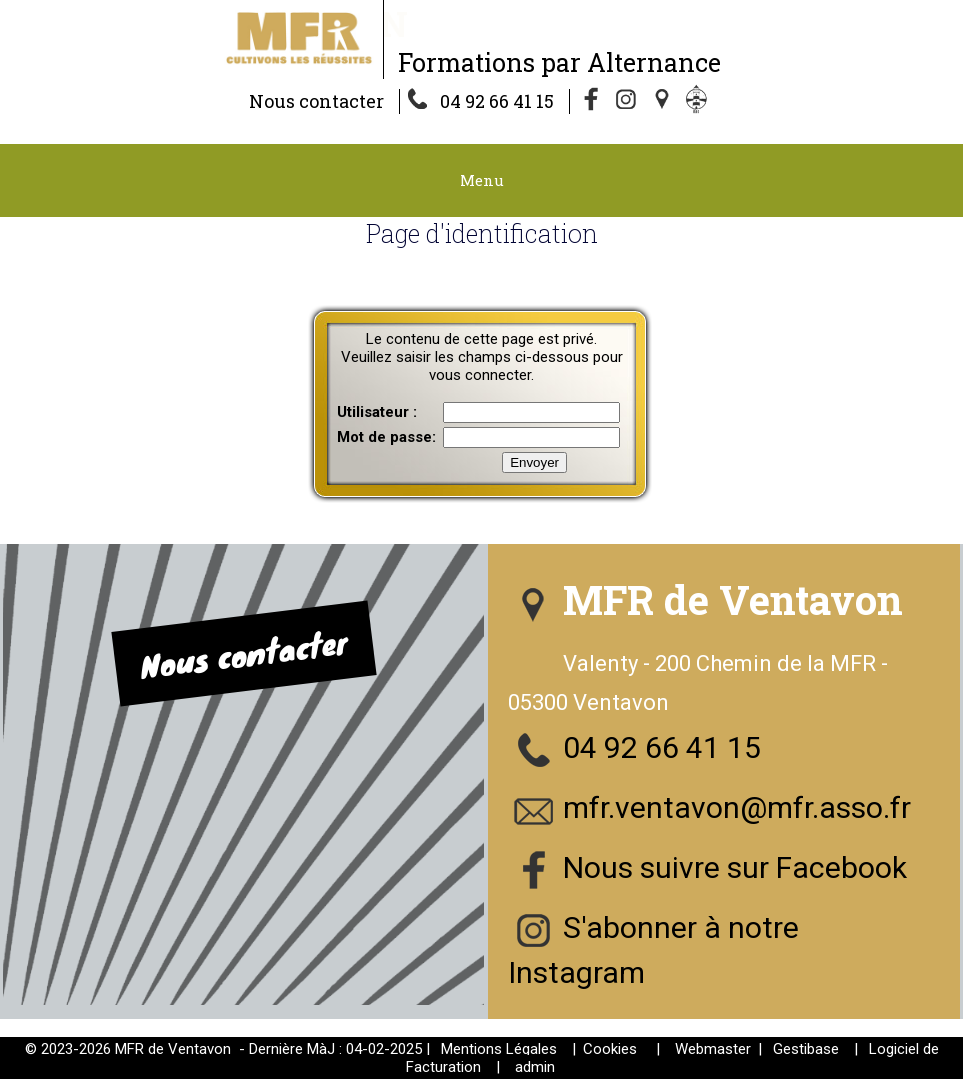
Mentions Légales (499, 1049)
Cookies (610, 1049)
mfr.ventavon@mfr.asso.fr (737, 807)
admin (535, 1067)
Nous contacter (316, 101)
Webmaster (713, 1049)
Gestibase (806, 1049)
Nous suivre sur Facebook (735, 867)
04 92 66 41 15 (497, 101)
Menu (482, 180)
